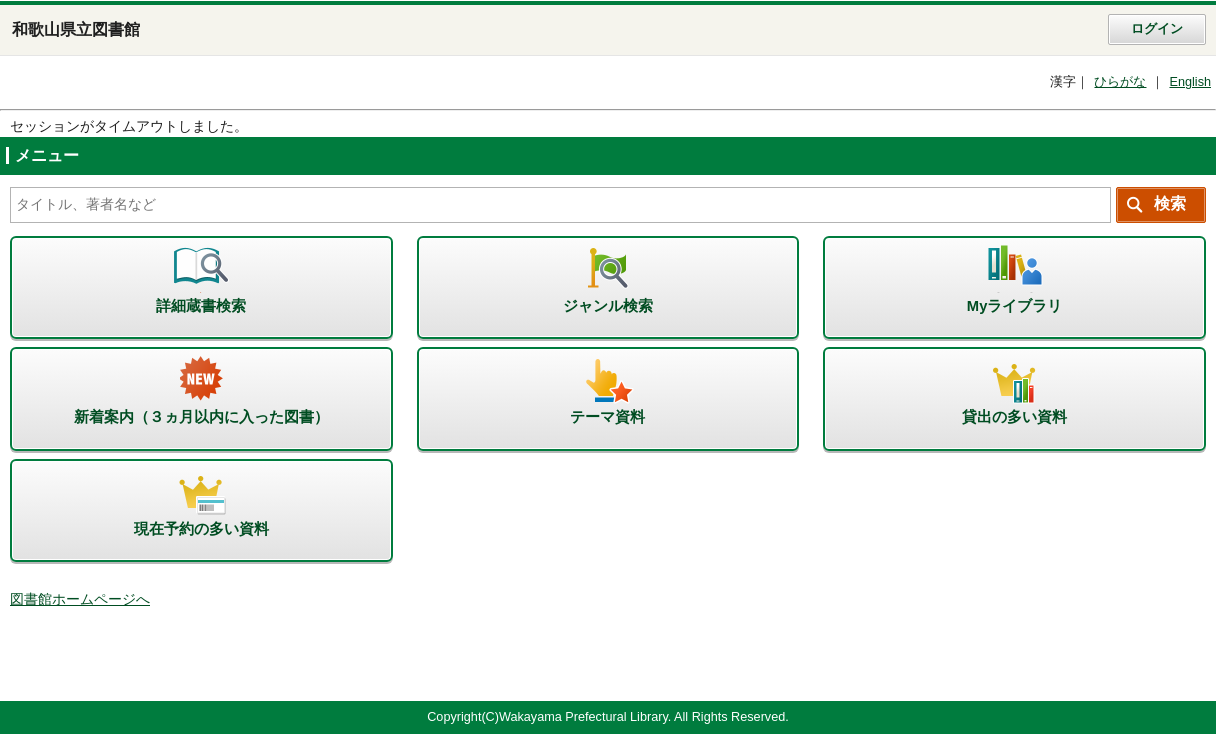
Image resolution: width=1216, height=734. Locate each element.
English (1190, 82)
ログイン (1157, 29)
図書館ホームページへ (80, 599)
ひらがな (1120, 82)
